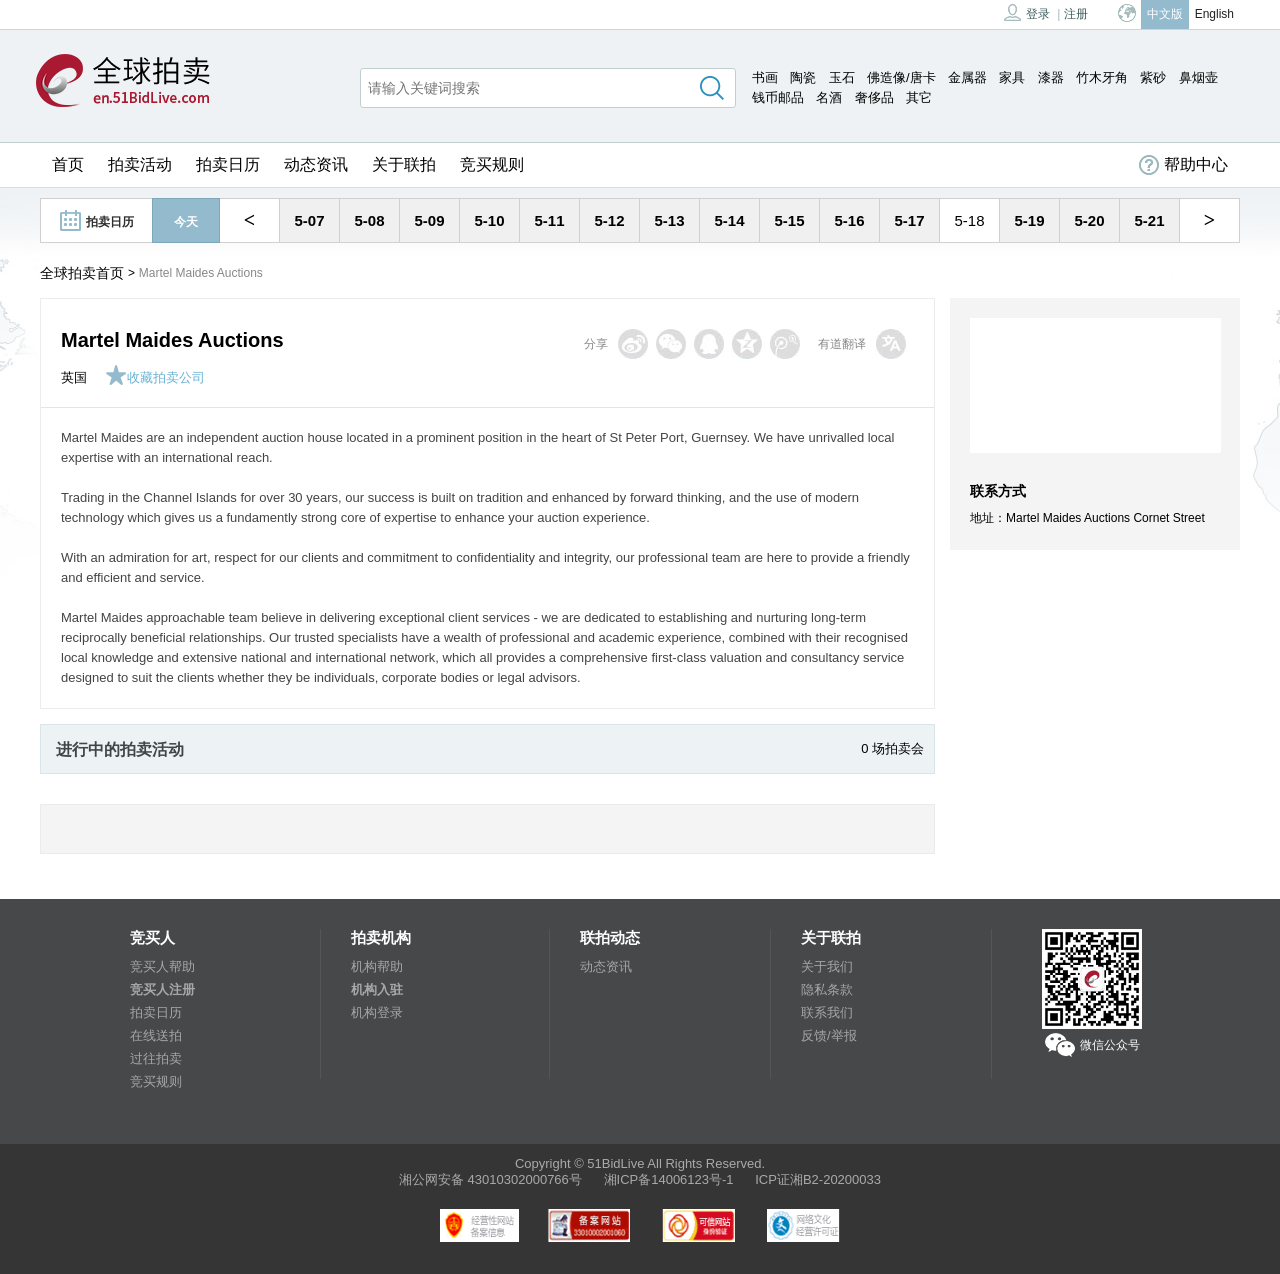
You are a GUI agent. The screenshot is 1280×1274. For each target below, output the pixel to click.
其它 (919, 97)
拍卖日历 (228, 164)
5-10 (489, 220)
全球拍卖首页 (82, 273)
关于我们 (827, 966)
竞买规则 (492, 164)
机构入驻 (377, 989)
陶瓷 (803, 77)
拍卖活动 (140, 164)
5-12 (609, 220)
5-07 (309, 220)
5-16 (849, 220)
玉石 (842, 77)
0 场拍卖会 (892, 748)
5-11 (549, 220)
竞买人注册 (162, 989)
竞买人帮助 (162, 966)
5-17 (909, 220)
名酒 (829, 97)
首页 (68, 164)
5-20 (1089, 220)
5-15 (789, 220)
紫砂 (1153, 77)
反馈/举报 (829, 1035)
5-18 (969, 220)
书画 (765, 77)
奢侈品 (874, 97)
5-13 (669, 220)
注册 (1076, 14)
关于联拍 (404, 164)
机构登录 (377, 1012)
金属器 (967, 77)
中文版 (1165, 14)
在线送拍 (156, 1035)
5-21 (1149, 220)
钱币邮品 (778, 97)
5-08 (369, 220)
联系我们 (827, 1012)
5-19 (1029, 220)
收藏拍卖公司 (155, 377)
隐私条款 (827, 989)
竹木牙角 (1102, 77)
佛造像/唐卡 (901, 77)
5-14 (729, 220)
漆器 (1051, 77)
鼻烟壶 (1198, 77)
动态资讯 (316, 164)
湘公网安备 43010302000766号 (490, 1179)
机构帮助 (377, 966)
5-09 (429, 220)
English (1214, 14)
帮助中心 (1183, 165)
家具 (1012, 77)
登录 (1027, 12)
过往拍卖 (156, 1058)
